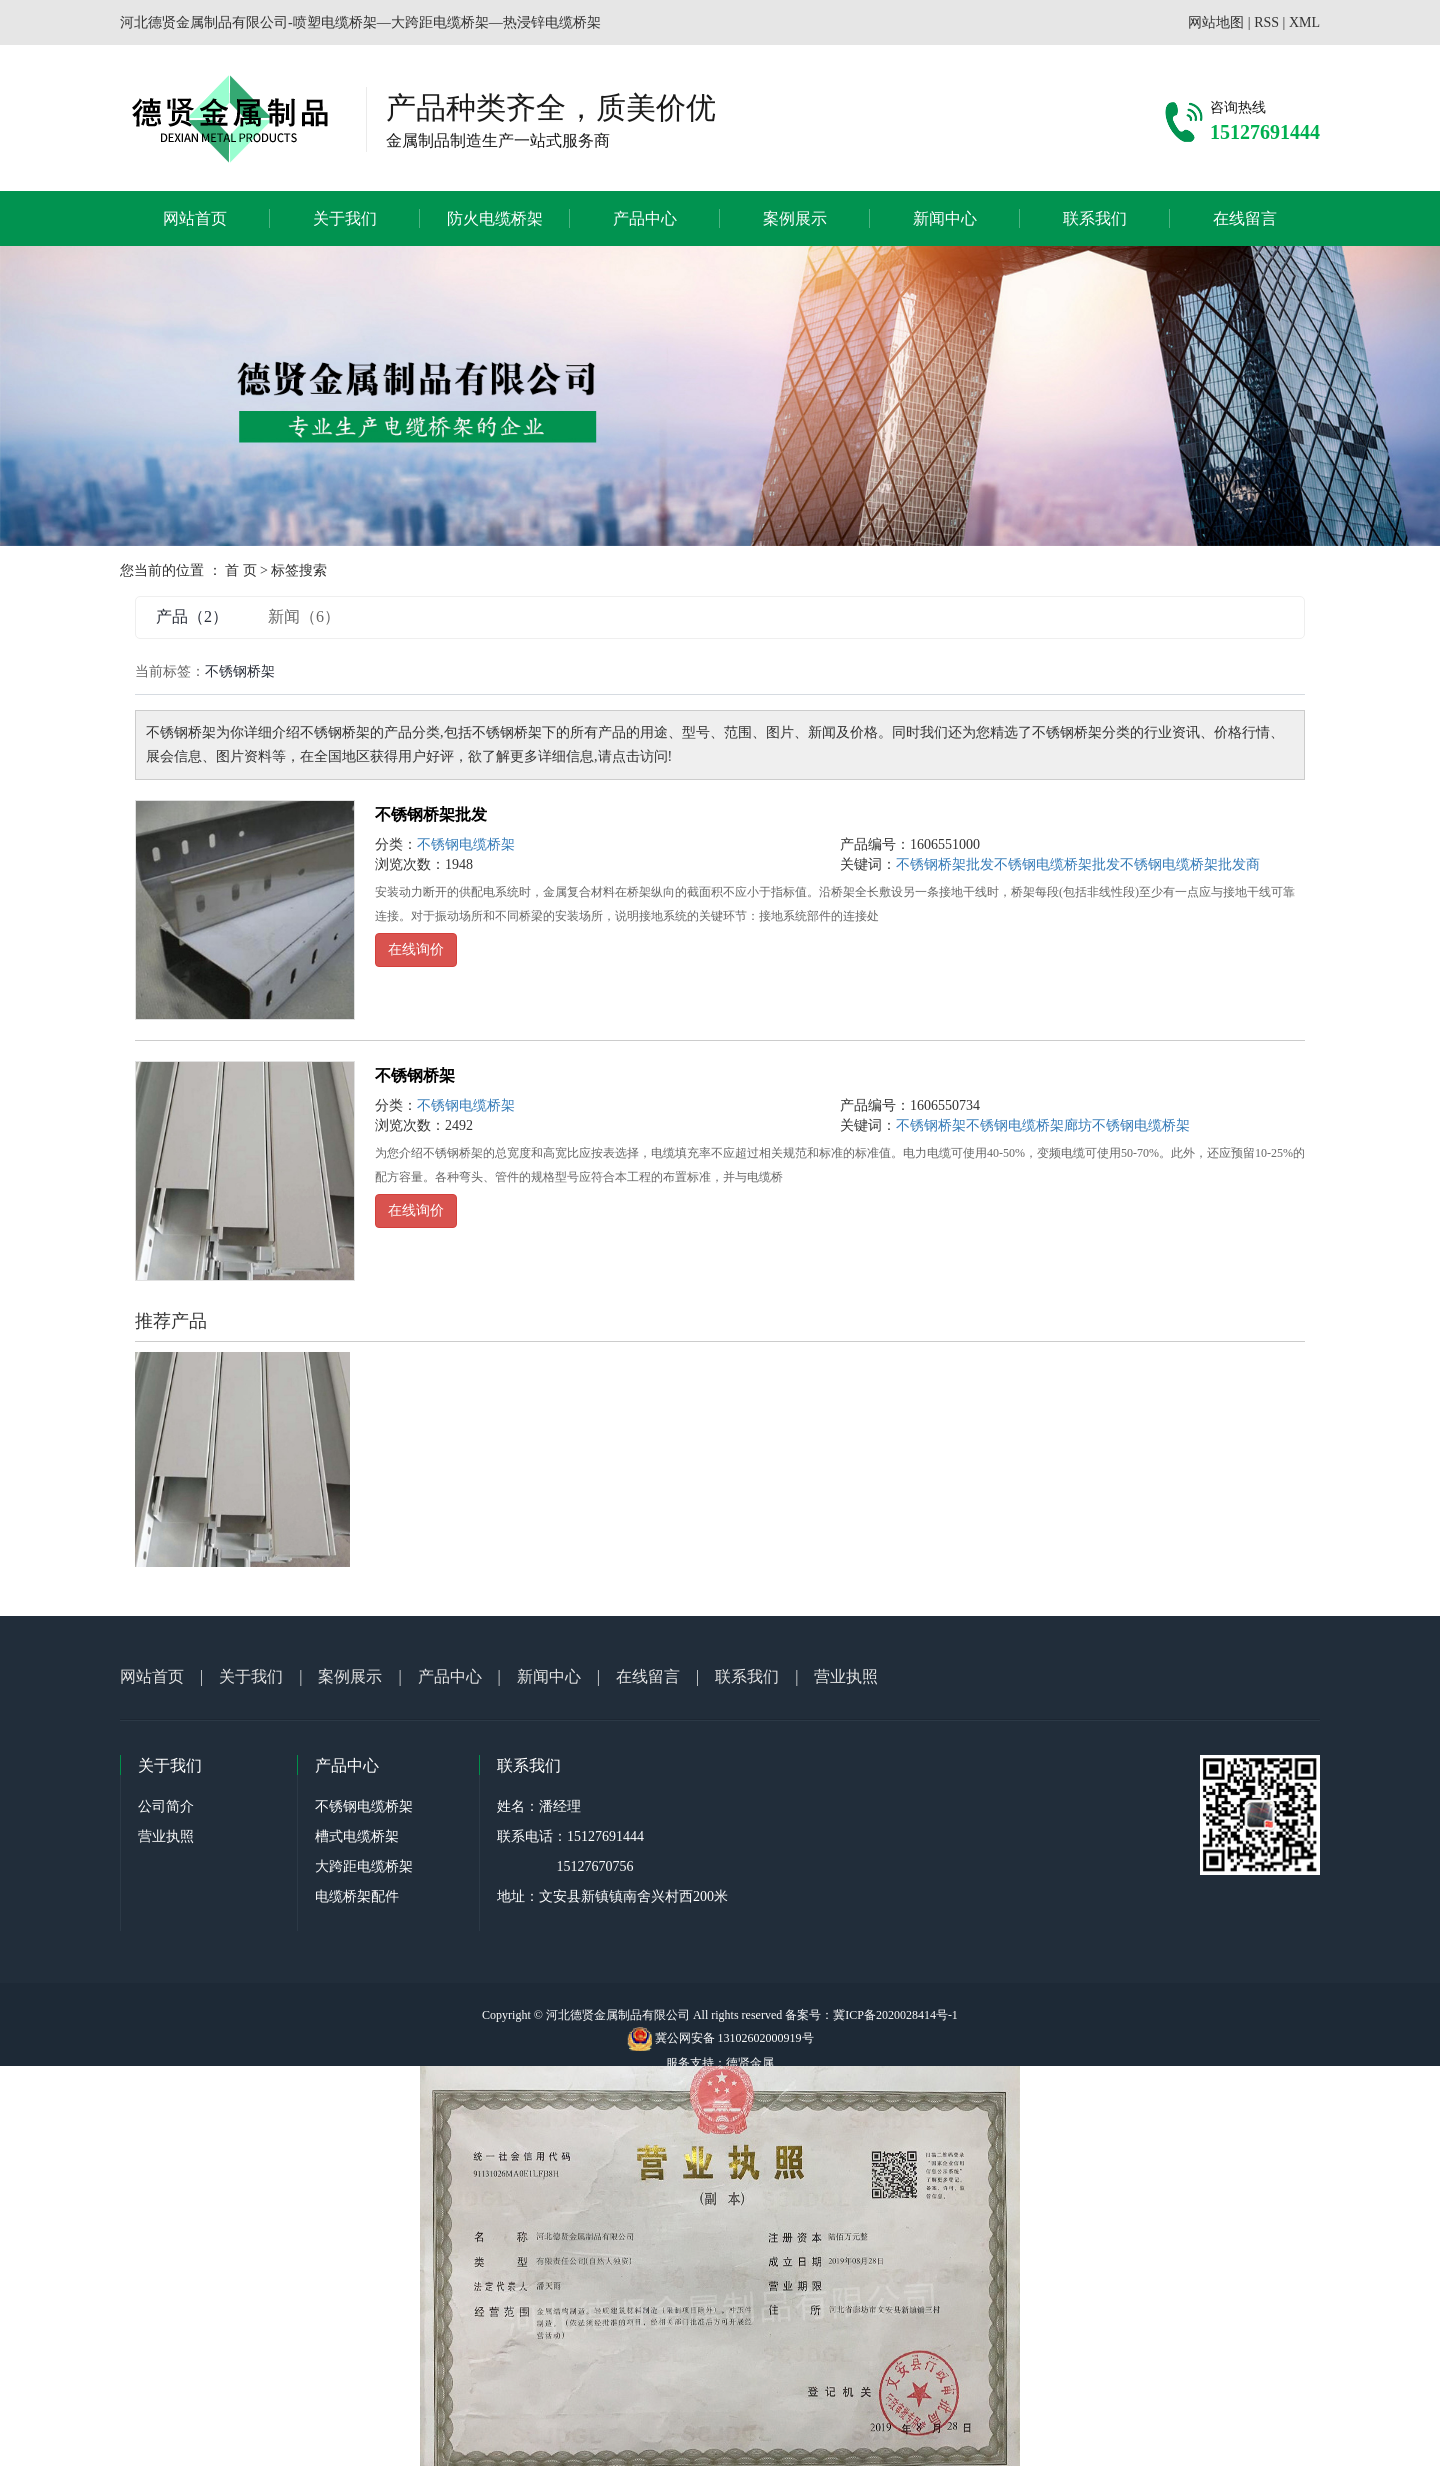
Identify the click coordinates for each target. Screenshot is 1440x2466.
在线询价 (416, 949)
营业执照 (846, 1676)
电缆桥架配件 (357, 1896)
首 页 (241, 570)
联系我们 (1095, 218)
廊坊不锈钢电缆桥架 (1127, 1125)
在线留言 (1245, 218)
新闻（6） (304, 616)
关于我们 (345, 218)
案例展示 (795, 218)
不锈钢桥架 (415, 1075)
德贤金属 (750, 2063)
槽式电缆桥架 (357, 1836)
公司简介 (166, 1806)
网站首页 (195, 218)
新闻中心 (945, 218)
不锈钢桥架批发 (431, 814)
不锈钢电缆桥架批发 (1057, 864)
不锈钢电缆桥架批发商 (1190, 864)
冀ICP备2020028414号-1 (895, 2015)
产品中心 (645, 218)
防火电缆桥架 (495, 218)
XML (1304, 22)
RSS (1266, 22)
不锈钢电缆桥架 (466, 844)
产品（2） (192, 616)
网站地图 (1216, 22)
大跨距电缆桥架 (364, 1866)
